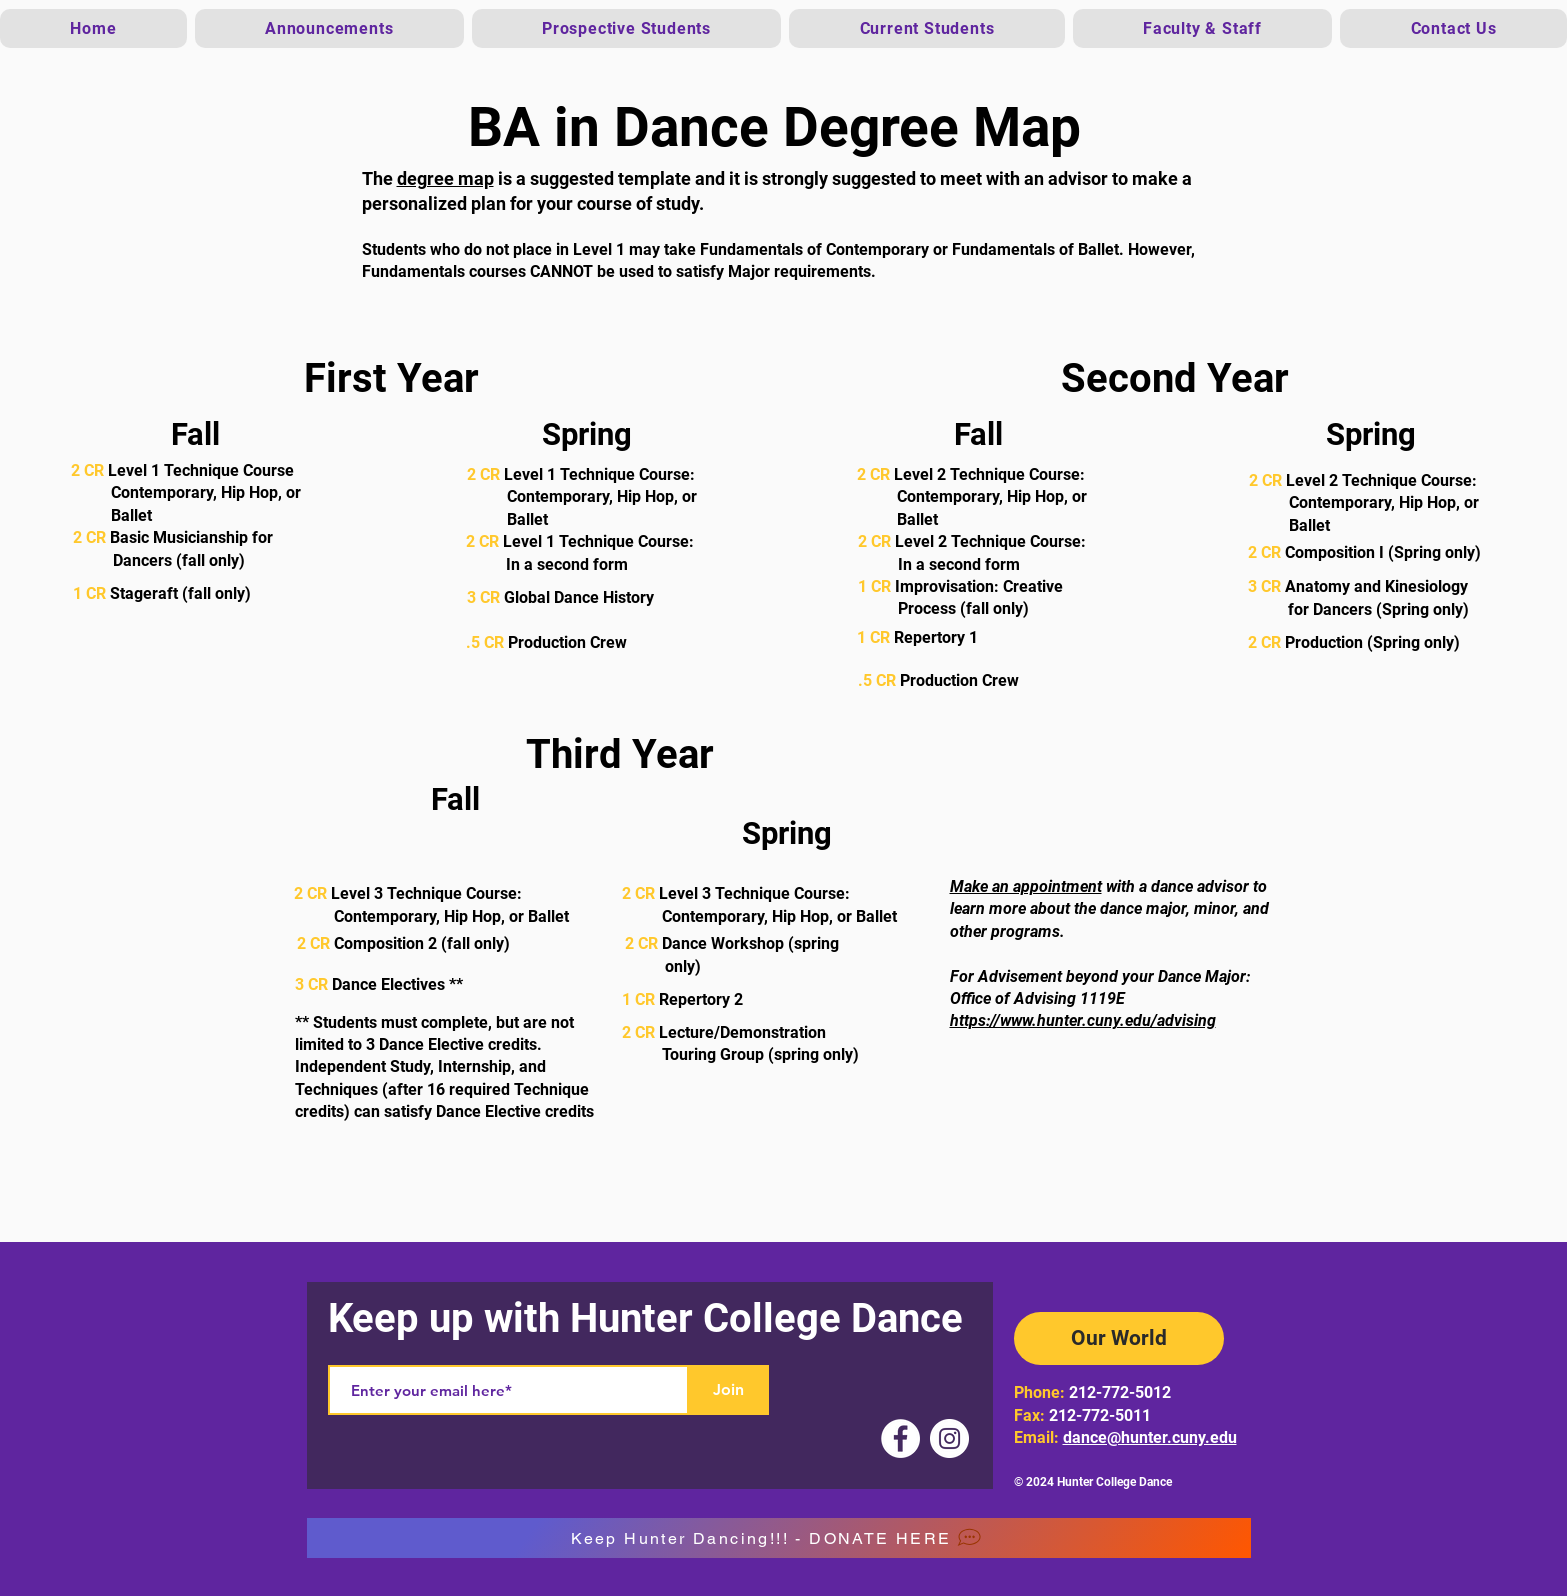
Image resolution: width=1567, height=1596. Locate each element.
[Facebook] (900, 1438)
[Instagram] (949, 1438)
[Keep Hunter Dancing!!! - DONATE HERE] (779, 1538)
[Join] (729, 1390)
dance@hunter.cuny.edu (1150, 1437)
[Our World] (1119, 1338)
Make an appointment (1026, 886)
